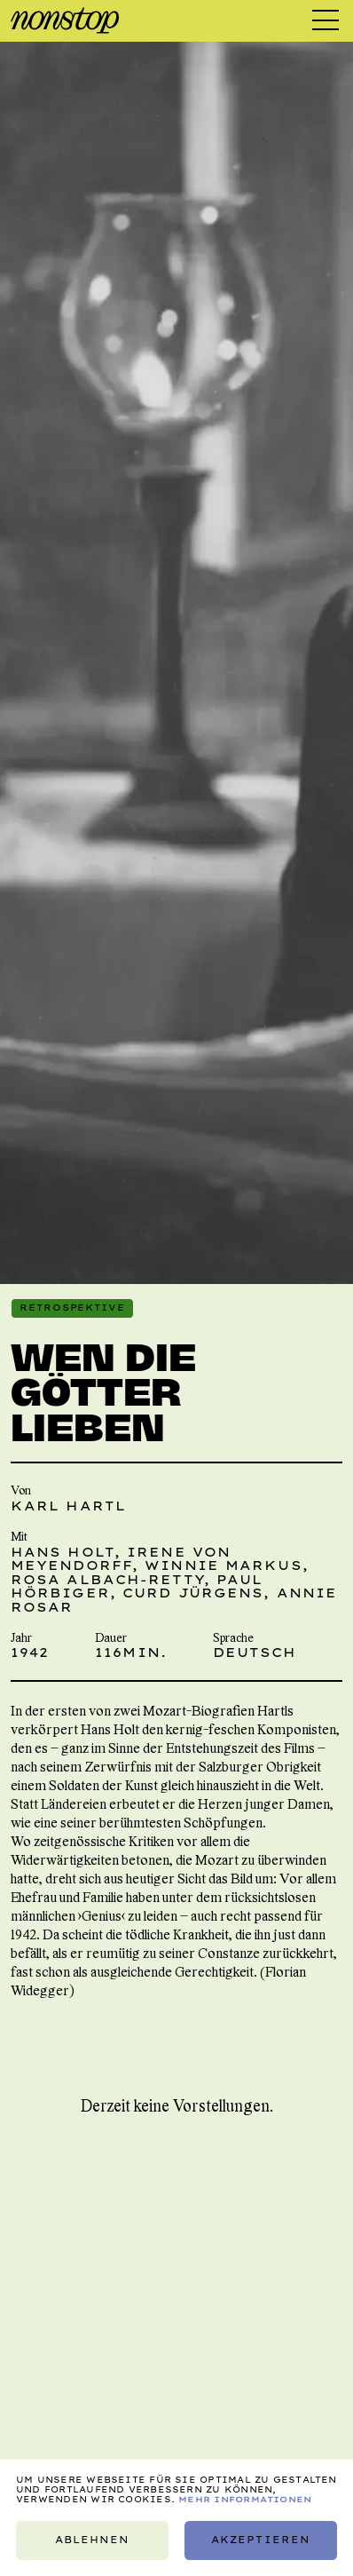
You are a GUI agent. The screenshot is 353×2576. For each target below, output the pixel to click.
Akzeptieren (260, 2540)
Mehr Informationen (244, 2499)
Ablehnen (92, 2540)
